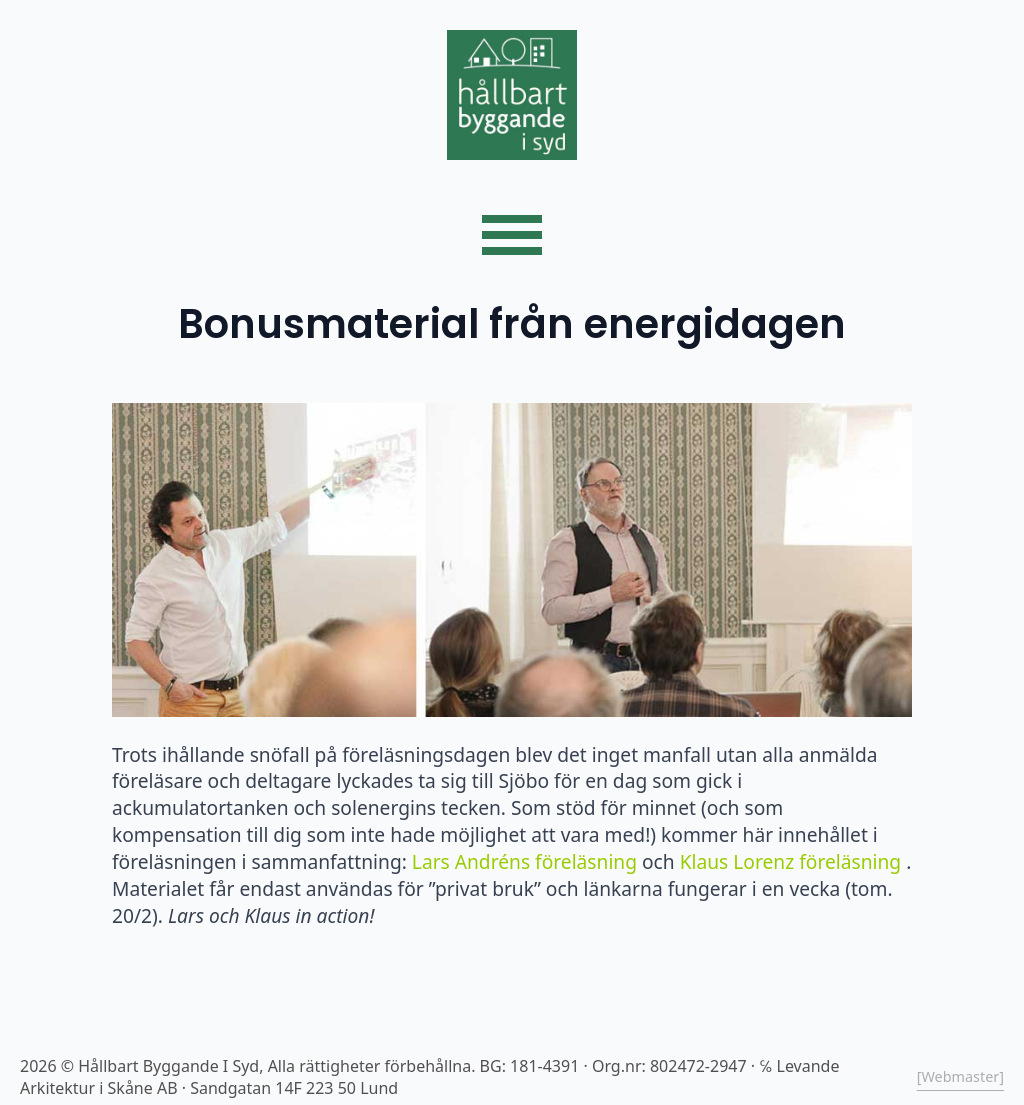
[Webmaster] (960, 1076)
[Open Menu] (512, 235)
